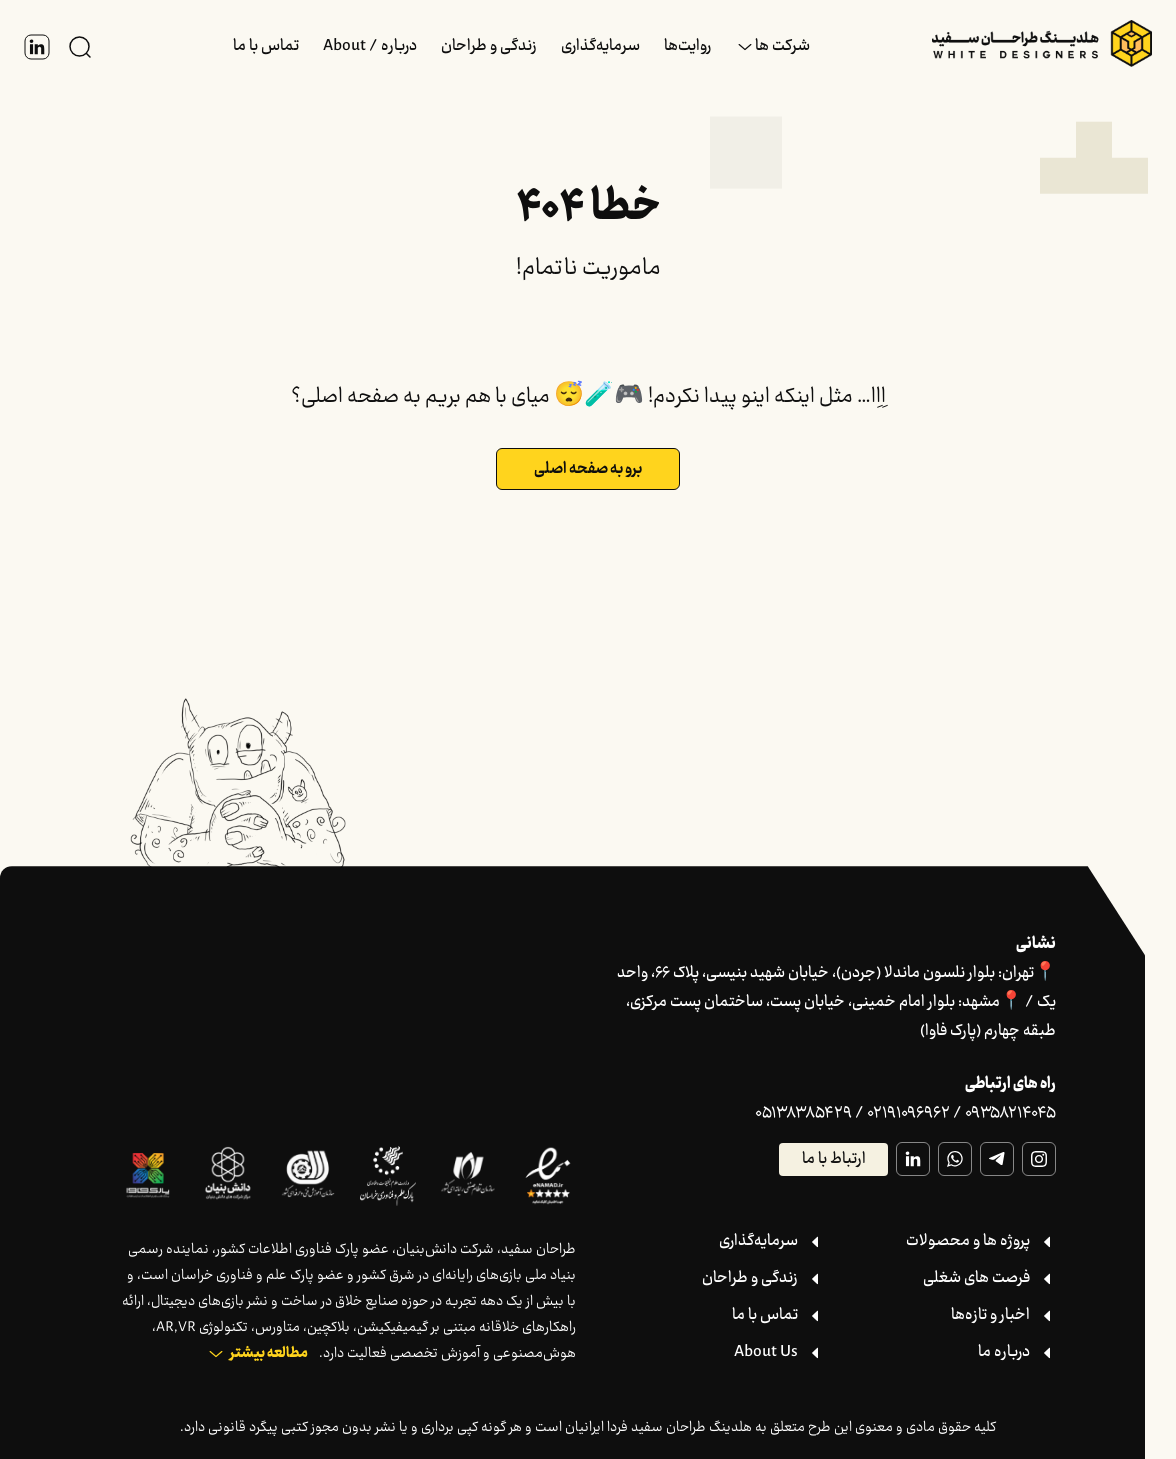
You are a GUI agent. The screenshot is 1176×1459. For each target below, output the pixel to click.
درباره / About (370, 46)
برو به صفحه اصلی (588, 469)
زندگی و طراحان (489, 46)
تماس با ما (266, 46)
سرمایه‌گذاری (600, 46)
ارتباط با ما (834, 1159)
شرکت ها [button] (782, 46)
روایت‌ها (687, 46)
